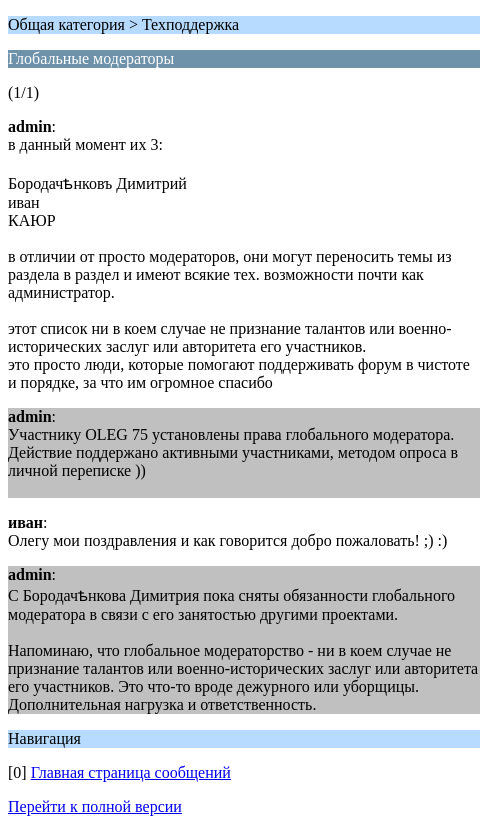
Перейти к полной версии (95, 806)
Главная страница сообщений (131, 772)
